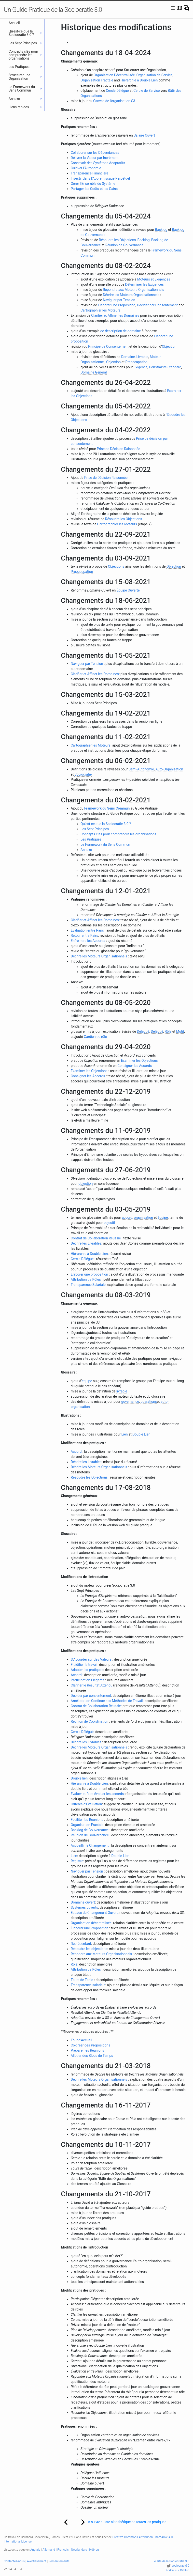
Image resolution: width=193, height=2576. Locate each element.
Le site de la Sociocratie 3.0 (171, 2561)
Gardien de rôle (95, 1037)
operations (148, 1402)
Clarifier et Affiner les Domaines (115, 315)
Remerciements (58, 2561)
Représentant (81, 1944)
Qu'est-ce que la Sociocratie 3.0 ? (25, 33)
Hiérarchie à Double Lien (139, 80)
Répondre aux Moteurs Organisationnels (133, 290)
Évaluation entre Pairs (87, 930)
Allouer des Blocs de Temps (92, 2056)
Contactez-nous (14, 2561)
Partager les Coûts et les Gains (94, 189)
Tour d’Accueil (81, 2040)
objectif (109, 1223)
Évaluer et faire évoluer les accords (97, 1794)
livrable (121, 1391)
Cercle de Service (146, 91)
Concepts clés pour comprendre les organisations (25, 54)
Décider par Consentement (157, 305)
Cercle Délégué (117, 91)
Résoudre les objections (89, 1949)
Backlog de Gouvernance (90, 1830)
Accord (77, 1451)
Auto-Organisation (169, 769)
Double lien (79, 1778)
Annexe (25, 99)
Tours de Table (82, 1980)
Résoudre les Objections (117, 240)
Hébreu (94, 2549)
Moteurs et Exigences (153, 279)
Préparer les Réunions (87, 2050)
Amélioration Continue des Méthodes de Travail (107, 1701)
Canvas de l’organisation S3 (114, 101)
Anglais (35, 2549)
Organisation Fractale (97, 80)
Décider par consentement (91, 1696)
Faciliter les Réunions (87, 1820)
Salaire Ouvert (144, 135)
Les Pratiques (25, 67)
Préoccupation (136, 362)
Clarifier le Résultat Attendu (91, 1685)
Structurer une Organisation (25, 76)
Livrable (142, 357)
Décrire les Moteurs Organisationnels (131, 295)
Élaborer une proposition (89, 1274)
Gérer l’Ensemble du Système (93, 184)
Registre (77, 1861)
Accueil (14, 23)
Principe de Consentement (108, 346)
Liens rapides (25, 107)
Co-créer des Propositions (90, 2045)
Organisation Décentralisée (114, 75)
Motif (180, 1031)
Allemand (48, 2549)
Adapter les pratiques (87, 1670)
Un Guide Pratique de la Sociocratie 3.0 (53, 9)
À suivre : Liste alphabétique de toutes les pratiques (120, 2522)
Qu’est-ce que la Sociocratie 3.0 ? (106, 824)
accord (127, 1217)
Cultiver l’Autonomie (86, 168)
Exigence (140, 367)
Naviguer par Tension (119, 300)
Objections (116, 566)
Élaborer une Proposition (117, 305)
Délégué (143, 1031)
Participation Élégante (87, 1680)
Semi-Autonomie (141, 769)
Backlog (161, 230)
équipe (163, 1217)
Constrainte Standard (165, 367)
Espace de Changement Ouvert (94, 1913)
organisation (143, 1217)
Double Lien (141, 1434)
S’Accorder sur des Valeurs (91, 1659)
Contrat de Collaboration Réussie (96, 1238)
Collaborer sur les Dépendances (95, 153)
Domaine (128, 357)
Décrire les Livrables (86, 1243)
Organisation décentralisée (91, 1923)
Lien (124, 1434)
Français (63, 2549)
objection (86, 1184)
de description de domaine (120, 331)
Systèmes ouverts (84, 1907)
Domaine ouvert (83, 1902)
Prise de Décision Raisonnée (118, 449)
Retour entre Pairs (84, 935)
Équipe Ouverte (128, 590)
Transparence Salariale (88, 1285)
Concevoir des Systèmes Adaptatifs (98, 163)
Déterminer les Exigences (144, 284)
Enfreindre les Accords (88, 941)
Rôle (168, 1031)
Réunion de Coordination (89, 1721)
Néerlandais (79, 2549)
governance (130, 1402)
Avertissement (36, 2561)
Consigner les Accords (134, 1066)
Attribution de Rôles (86, 1279)
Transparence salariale (88, 1985)
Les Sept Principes (25, 43)
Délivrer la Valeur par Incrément (95, 158)
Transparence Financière (89, 173)
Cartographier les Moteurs (100, 310)
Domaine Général (94, 372)
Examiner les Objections (139, 1060)
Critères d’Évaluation (86, 1804)
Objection (169, 346)
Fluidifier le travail (84, 1665)
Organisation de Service (154, 75)
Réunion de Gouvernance (124, 245)
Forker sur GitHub (177, 2570)
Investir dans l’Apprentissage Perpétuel (100, 178)
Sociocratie (83, 774)
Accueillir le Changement (90, 1845)
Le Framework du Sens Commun (25, 88)
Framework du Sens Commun (107, 808)
